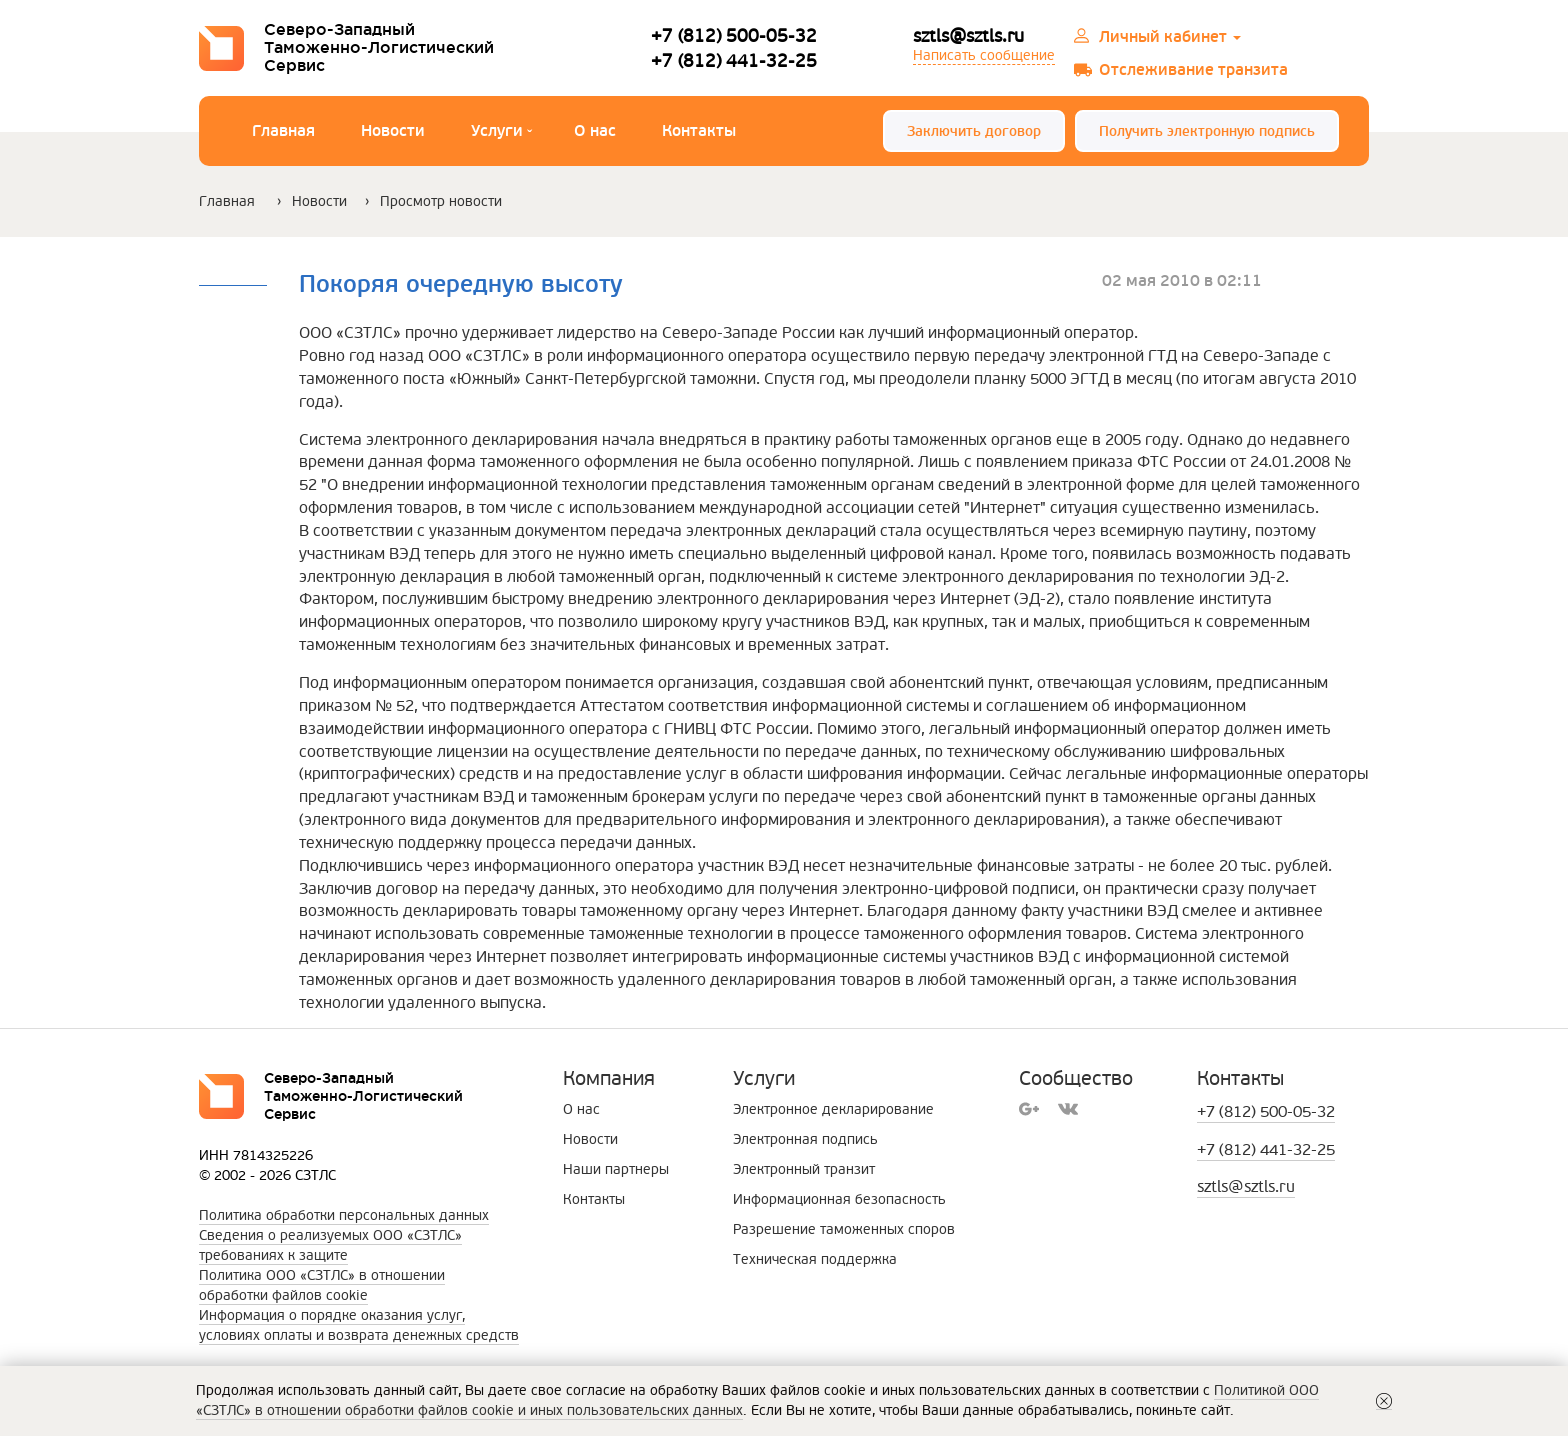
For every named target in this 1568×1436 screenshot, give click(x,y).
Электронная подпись (805, 1139)
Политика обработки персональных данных (344, 1215)
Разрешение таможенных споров (844, 1229)
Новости (393, 131)
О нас (595, 131)
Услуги (501, 133)
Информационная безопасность (839, 1199)
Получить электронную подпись (1207, 131)
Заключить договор (974, 131)
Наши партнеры (616, 1169)
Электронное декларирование (833, 1109)
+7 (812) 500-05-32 (734, 36)
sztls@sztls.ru (968, 36)
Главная (283, 131)
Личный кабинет (1170, 37)
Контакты (699, 131)
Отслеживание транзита (1193, 70)
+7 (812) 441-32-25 (734, 60)
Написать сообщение (984, 55)
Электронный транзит (804, 1169)
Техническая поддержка (815, 1259)
